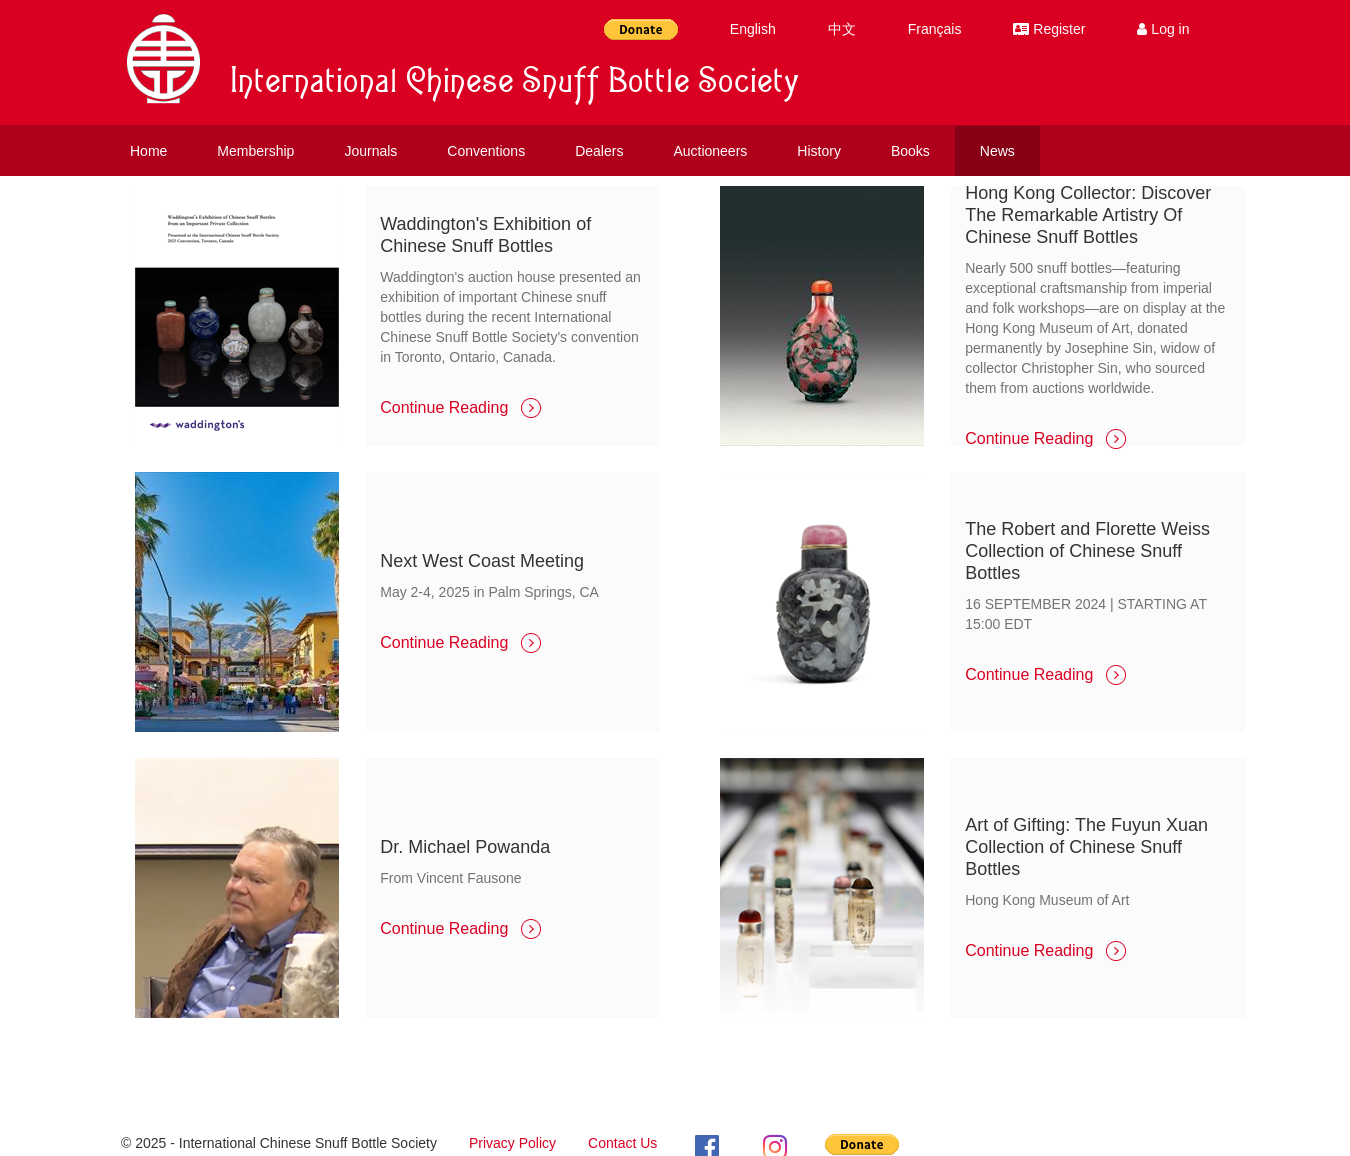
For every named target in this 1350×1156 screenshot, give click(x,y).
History (819, 151)
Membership (255, 151)
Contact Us (622, 1143)
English (753, 29)
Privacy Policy (512, 1143)
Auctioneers (710, 151)
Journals (370, 151)
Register (1049, 29)
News (997, 151)
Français (935, 29)
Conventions (486, 151)
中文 (842, 29)
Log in (1163, 29)
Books (910, 151)
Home (148, 151)
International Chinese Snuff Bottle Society (515, 85)
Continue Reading (460, 407)
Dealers (599, 151)
